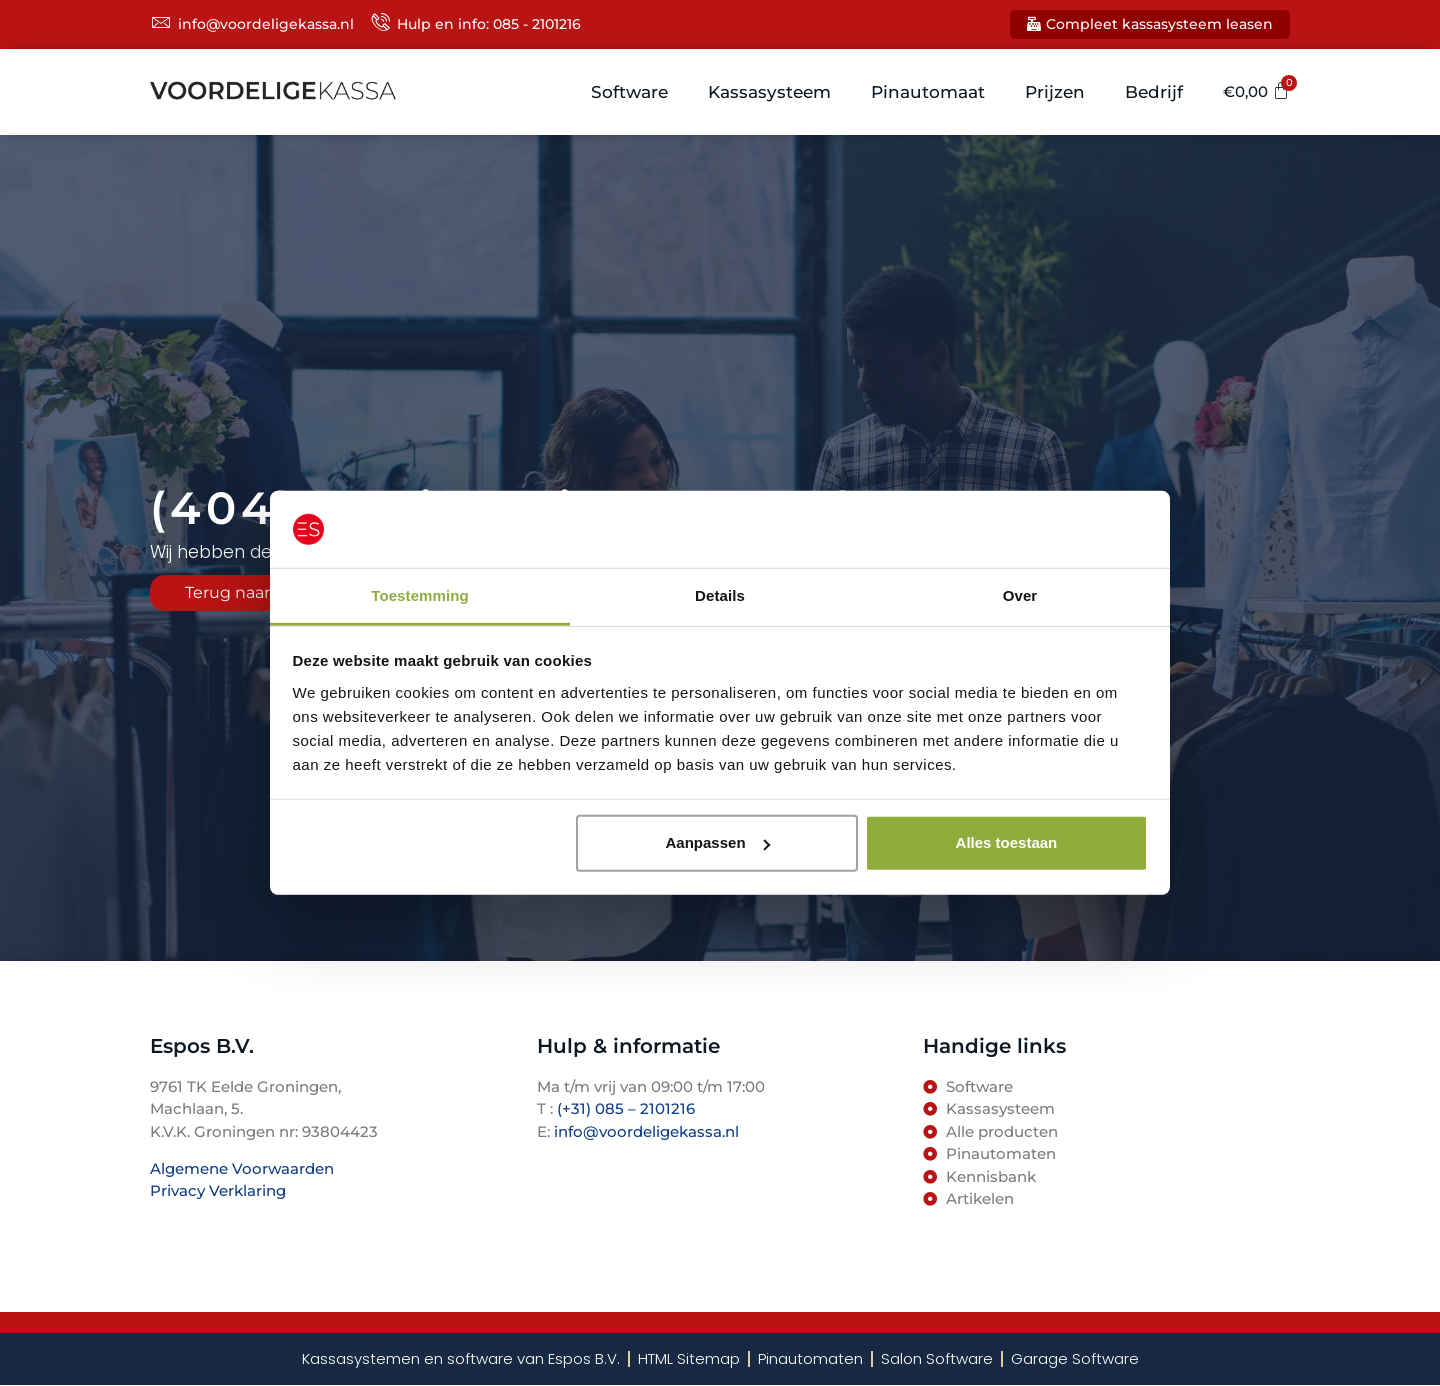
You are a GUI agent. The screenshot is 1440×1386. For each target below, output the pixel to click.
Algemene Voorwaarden (242, 1168)
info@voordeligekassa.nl (646, 1131)
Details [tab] (720, 595)
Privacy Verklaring (218, 1190)
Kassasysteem (769, 92)
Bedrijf (1154, 92)
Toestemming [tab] (420, 595)
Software (629, 92)
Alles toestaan (1007, 842)
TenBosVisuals (205, 1229)
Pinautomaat (928, 92)
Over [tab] (1020, 595)
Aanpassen (718, 842)
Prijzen (1055, 92)
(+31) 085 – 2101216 (624, 1108)
